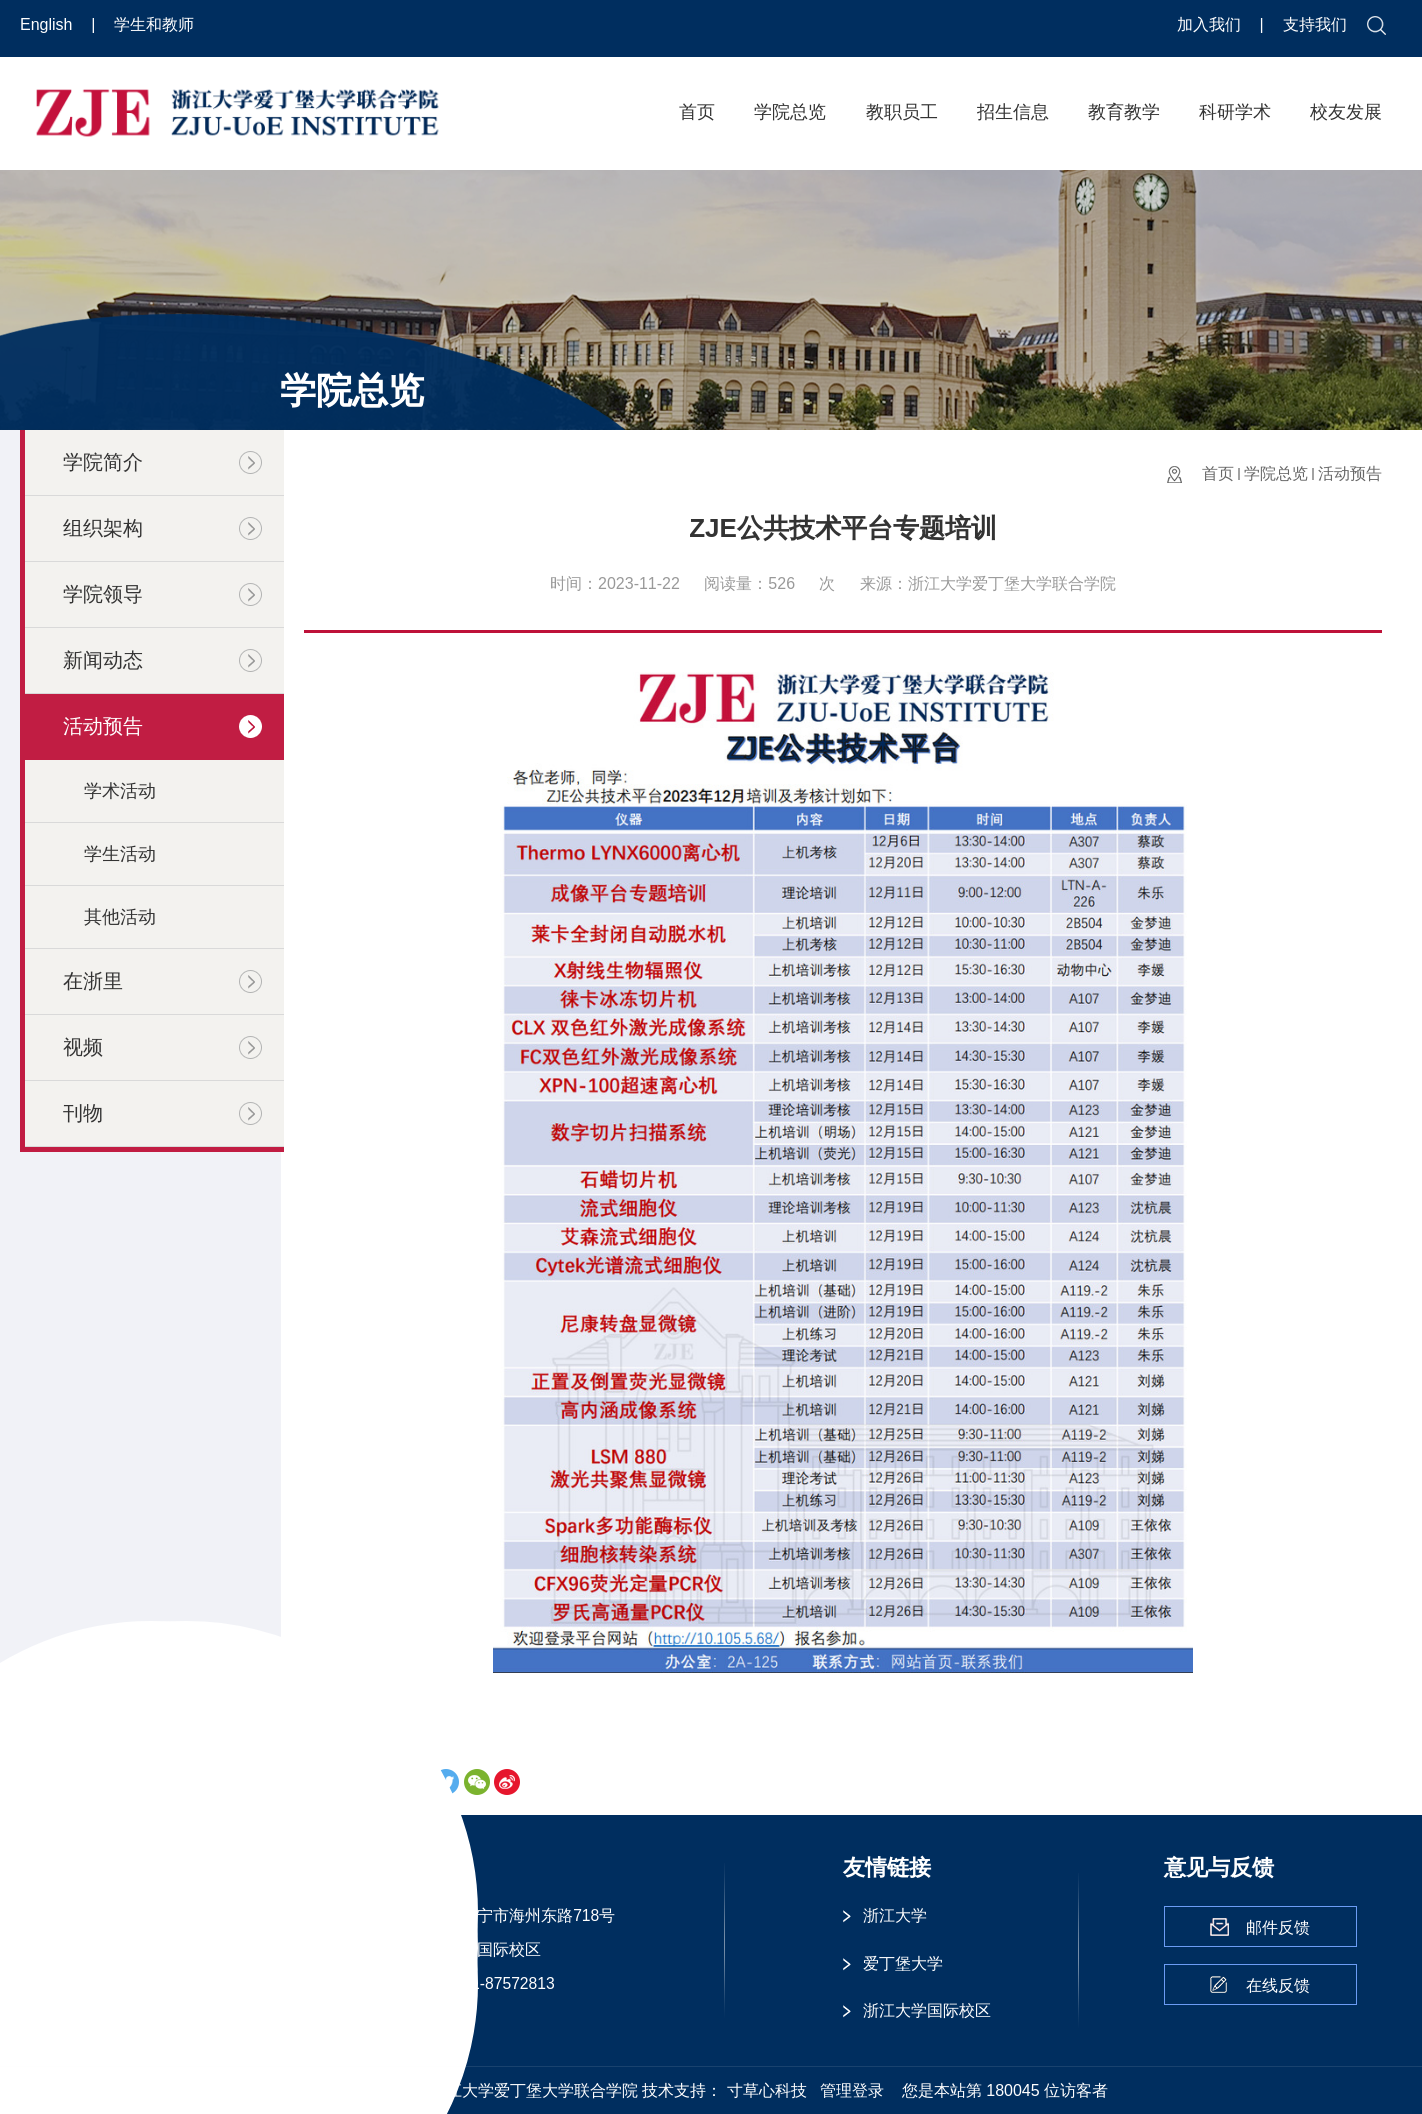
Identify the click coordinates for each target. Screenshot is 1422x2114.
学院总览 (790, 112)
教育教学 (1124, 112)
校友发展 (1346, 112)
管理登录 (852, 2090)
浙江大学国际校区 (927, 2010)
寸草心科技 (767, 2090)
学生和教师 (154, 24)
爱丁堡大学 (903, 1963)
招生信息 (1013, 112)
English (48, 24)
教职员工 (902, 112)
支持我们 (1315, 24)
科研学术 (1235, 112)
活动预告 (1350, 473)
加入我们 (1211, 24)
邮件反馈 (1278, 1927)
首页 (697, 112)
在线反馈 (1278, 1985)
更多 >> (388, 2016)
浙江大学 (895, 1915)
